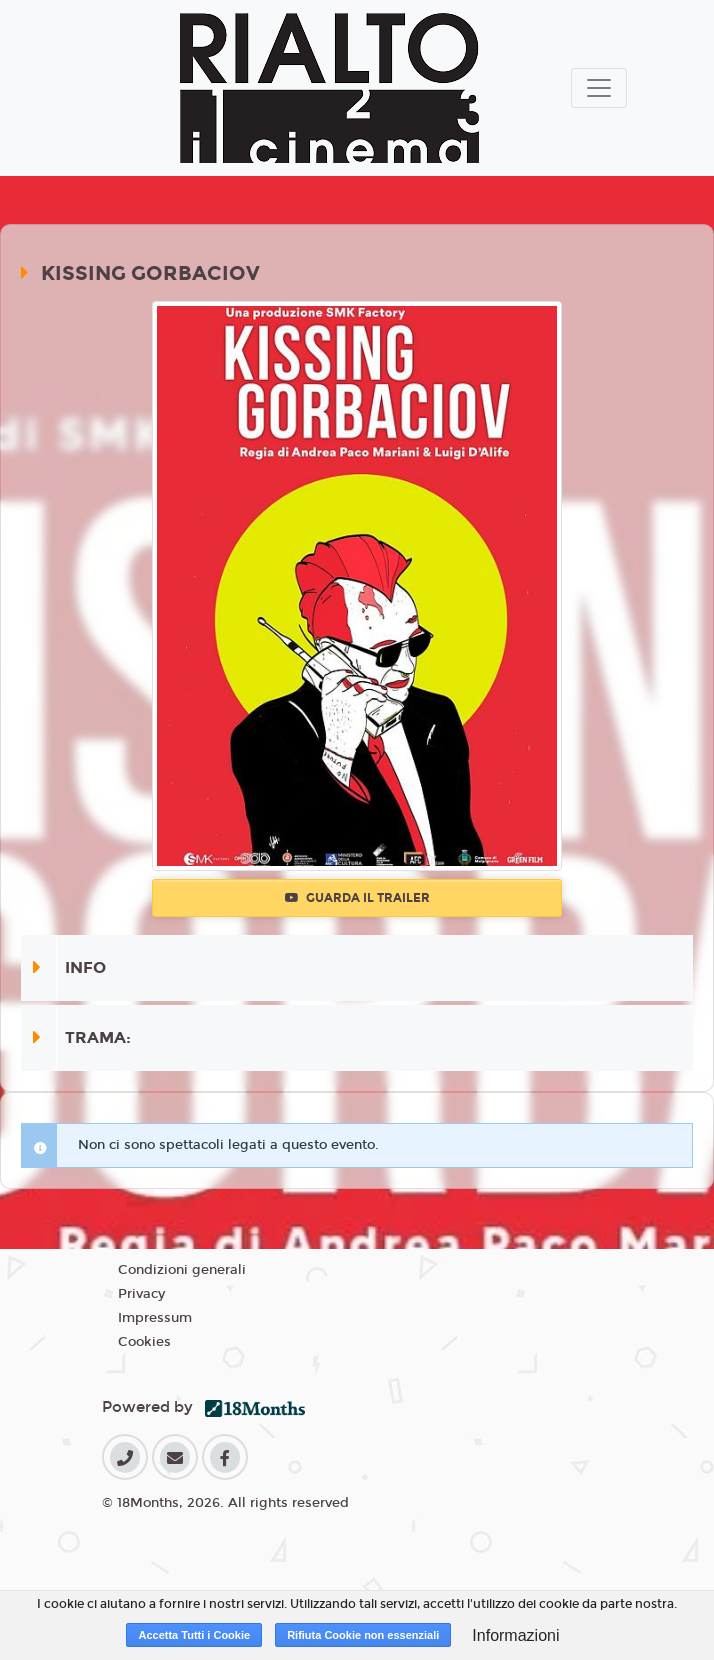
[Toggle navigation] (599, 88)
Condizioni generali (182, 1270)
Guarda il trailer (357, 898)
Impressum (155, 1318)
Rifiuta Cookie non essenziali (363, 1635)
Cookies (144, 1342)
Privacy (141, 1294)
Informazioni (515, 1635)
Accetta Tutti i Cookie (194, 1635)
